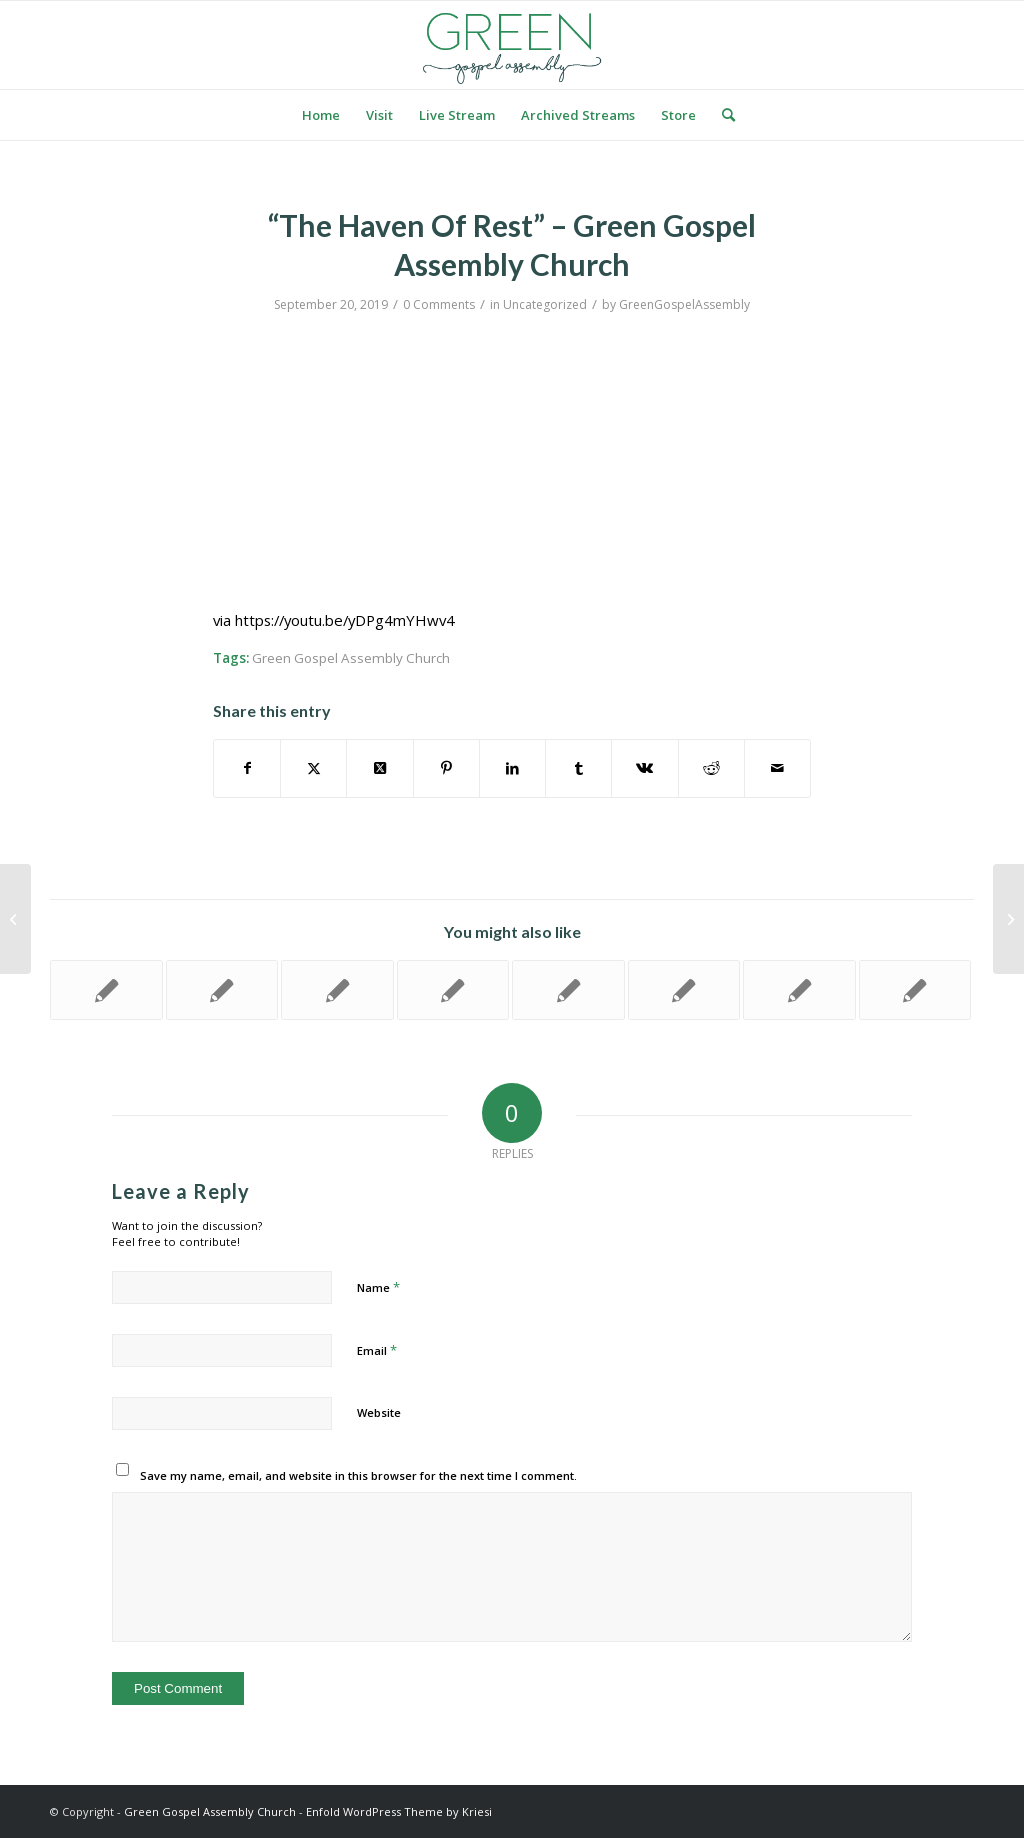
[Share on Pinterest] (446, 768)
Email (377, 1350)
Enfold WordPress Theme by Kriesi (399, 1811)
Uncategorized (545, 304)
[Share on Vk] (644, 768)
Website (379, 1412)
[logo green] (512, 45)
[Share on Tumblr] (578, 768)
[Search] (722, 115)
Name (378, 1287)
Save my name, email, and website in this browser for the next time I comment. (358, 1475)
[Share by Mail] (777, 768)
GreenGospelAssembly (684, 304)
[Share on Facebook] (247, 768)
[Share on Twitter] (313, 768)
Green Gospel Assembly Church (351, 658)
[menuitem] (321, 115)
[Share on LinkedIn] (512, 768)
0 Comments (439, 304)
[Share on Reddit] (711, 768)
